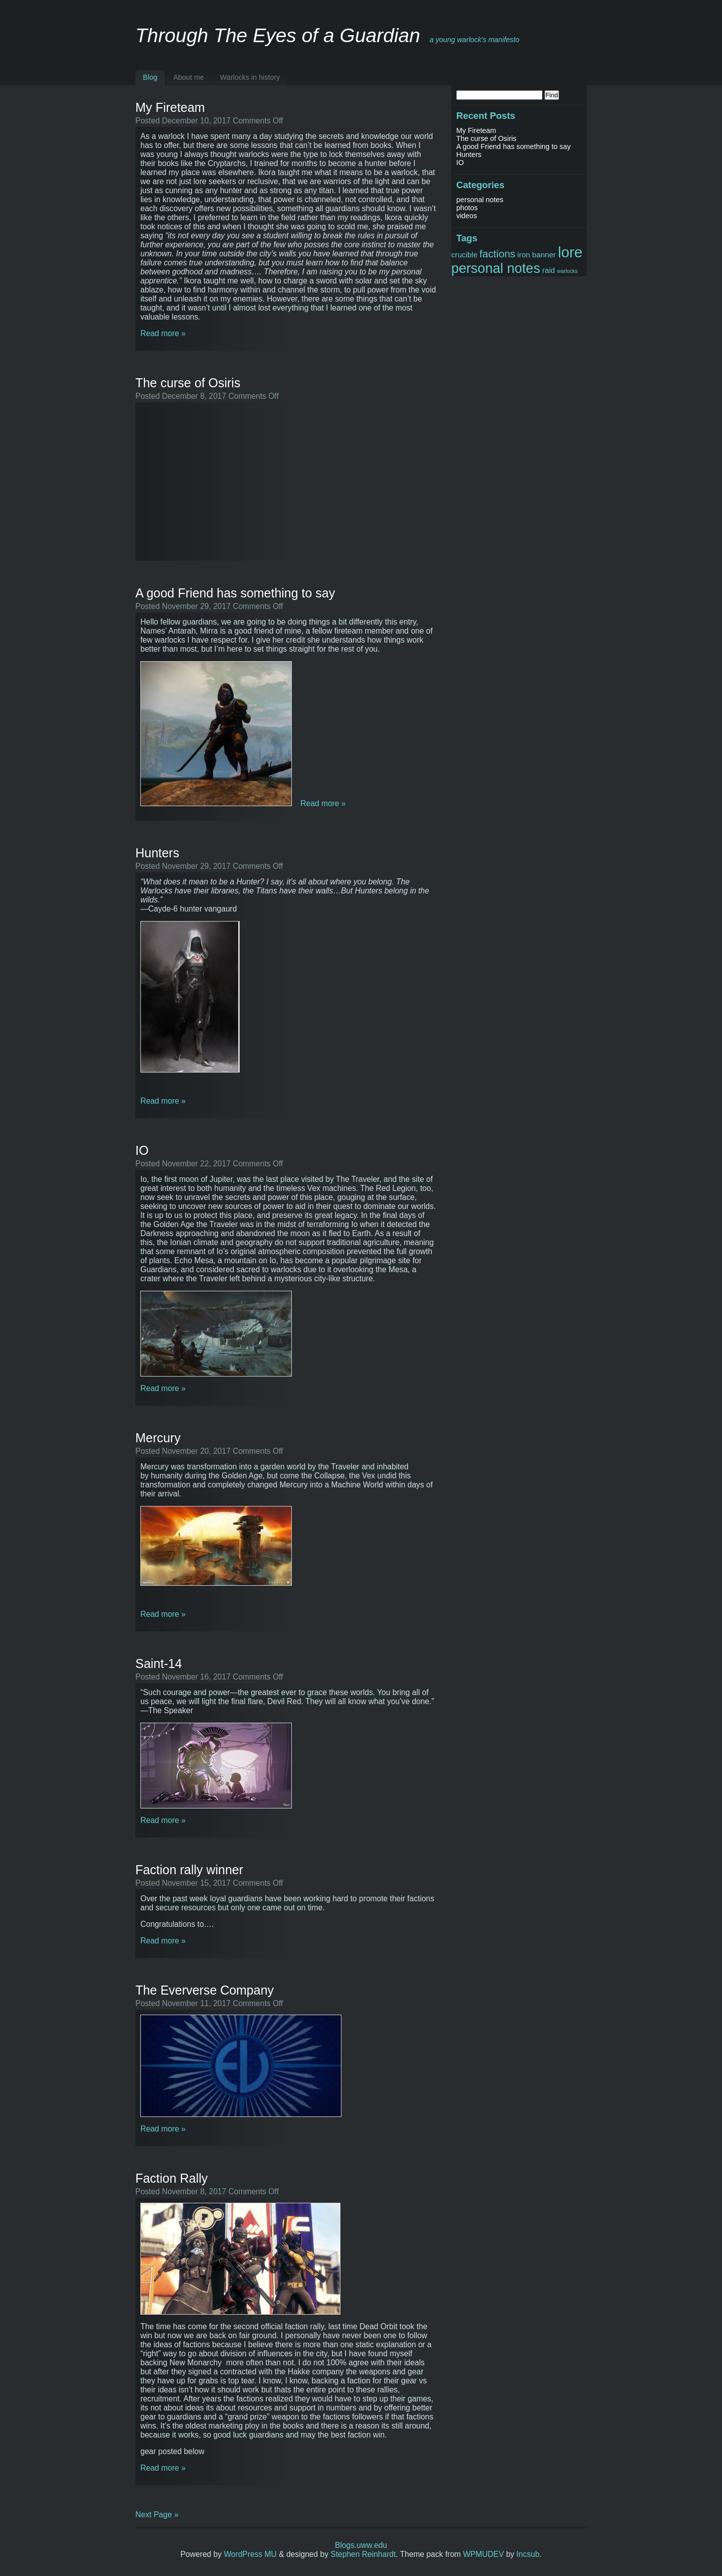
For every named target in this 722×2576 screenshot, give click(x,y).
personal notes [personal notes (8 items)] (495, 268)
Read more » (163, 333)
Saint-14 (158, 1663)
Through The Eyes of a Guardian (280, 35)
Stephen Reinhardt (363, 2554)
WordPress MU (250, 2554)
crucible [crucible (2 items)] (464, 254)
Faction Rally (171, 2178)
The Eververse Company (204, 1990)
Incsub (527, 2554)
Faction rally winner (189, 1870)
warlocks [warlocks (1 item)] (567, 271)
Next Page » (156, 2514)
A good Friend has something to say (235, 593)
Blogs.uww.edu (361, 2545)
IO (141, 1150)
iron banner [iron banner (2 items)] (536, 254)
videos (466, 216)
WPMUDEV (483, 2554)
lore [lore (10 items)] (570, 252)
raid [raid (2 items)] (548, 270)
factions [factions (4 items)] (497, 253)
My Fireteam (170, 107)
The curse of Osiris (187, 383)
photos (467, 208)
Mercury (157, 1438)
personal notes (479, 200)
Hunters (157, 853)
